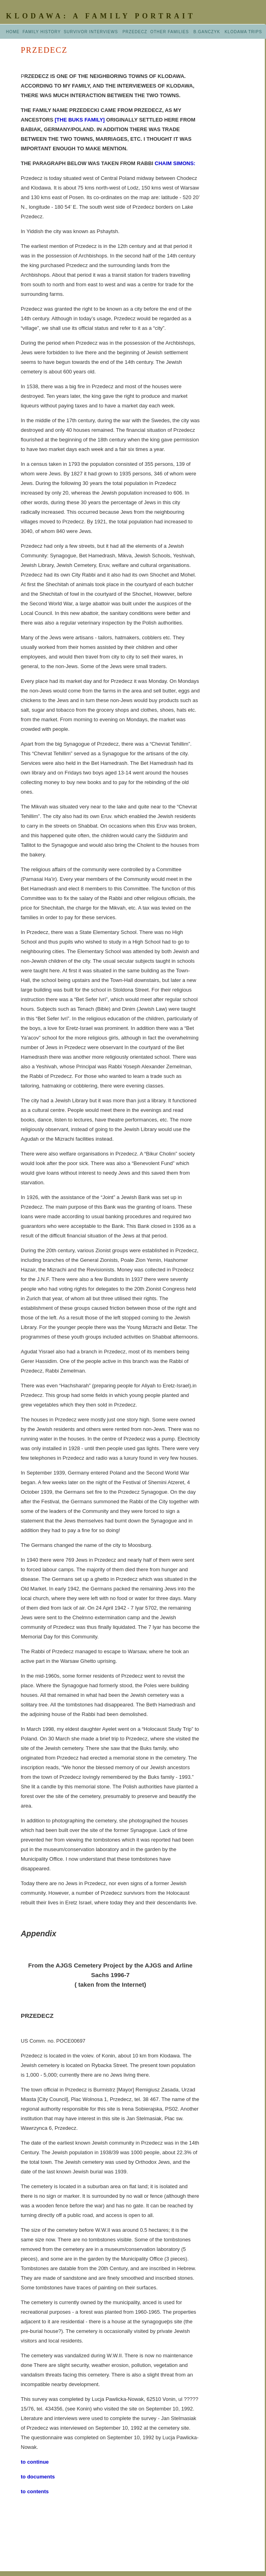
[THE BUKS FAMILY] (80, 120)
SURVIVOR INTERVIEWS (91, 32)
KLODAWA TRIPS (243, 32)
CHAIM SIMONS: (175, 163)
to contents (35, 2491)
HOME (13, 32)
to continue (35, 2462)
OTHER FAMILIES (169, 32)
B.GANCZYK (208, 32)
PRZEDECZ (135, 32)
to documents (38, 2477)
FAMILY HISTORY (42, 32)
